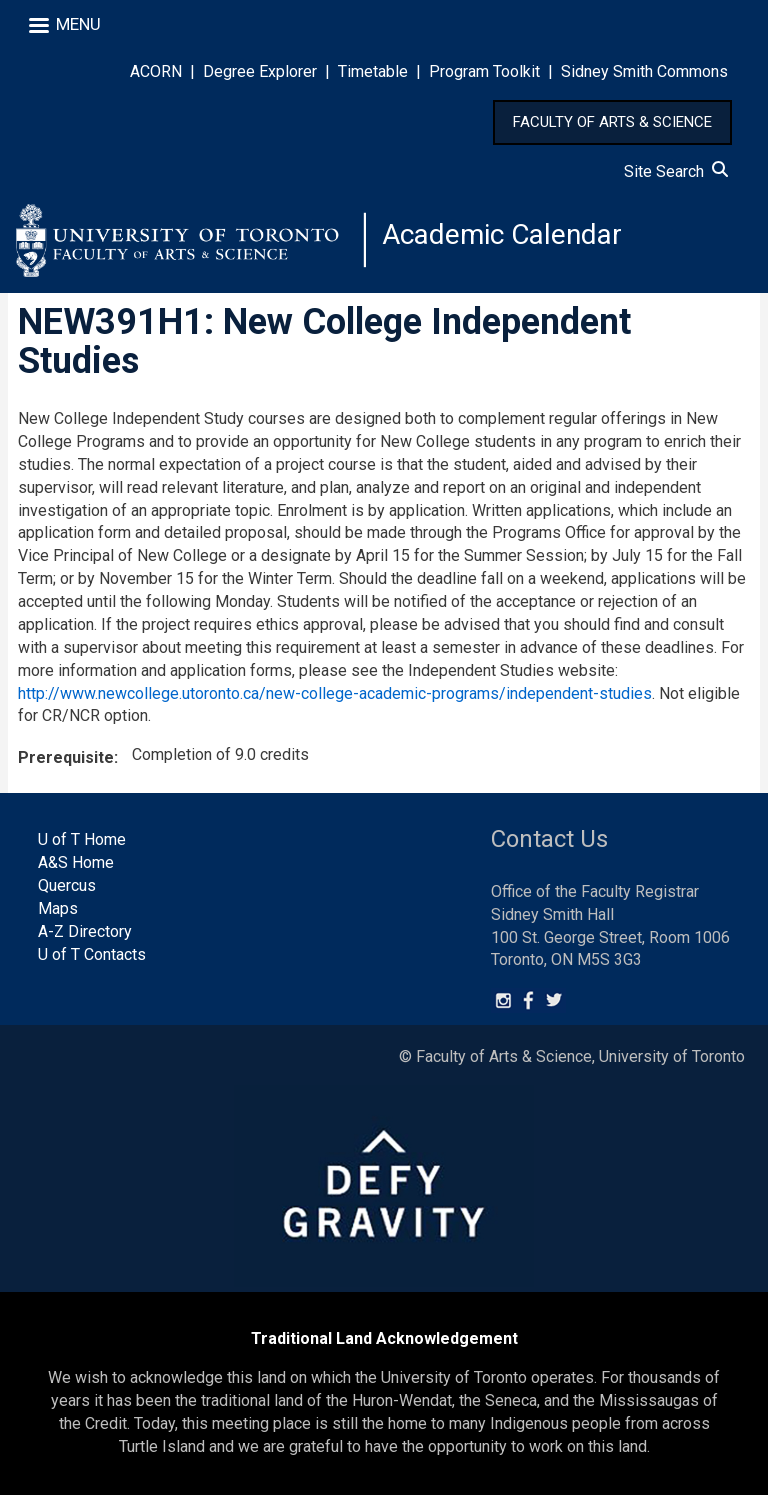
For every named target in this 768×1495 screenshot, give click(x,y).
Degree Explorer (260, 71)
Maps (58, 908)
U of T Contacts (92, 954)
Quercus (67, 885)
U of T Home (82, 839)
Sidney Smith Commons (644, 71)
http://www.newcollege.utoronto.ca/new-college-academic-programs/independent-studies (335, 693)
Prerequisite (66, 757)
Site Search (676, 171)
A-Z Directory (85, 931)
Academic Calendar (502, 234)
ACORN (156, 71)
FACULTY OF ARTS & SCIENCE (612, 122)
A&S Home (76, 862)
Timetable (373, 71)
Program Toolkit (484, 71)
